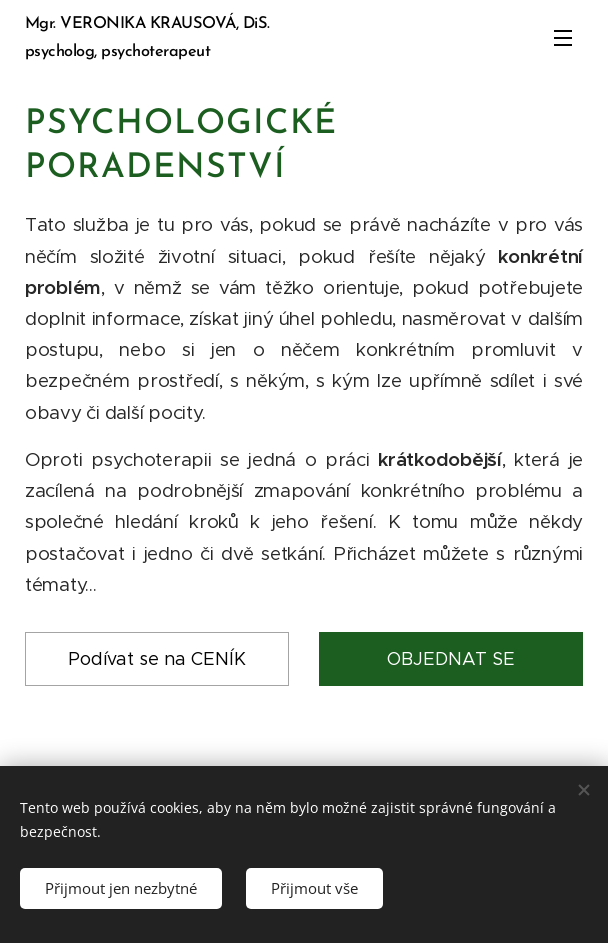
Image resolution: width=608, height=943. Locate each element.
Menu (563, 38)
